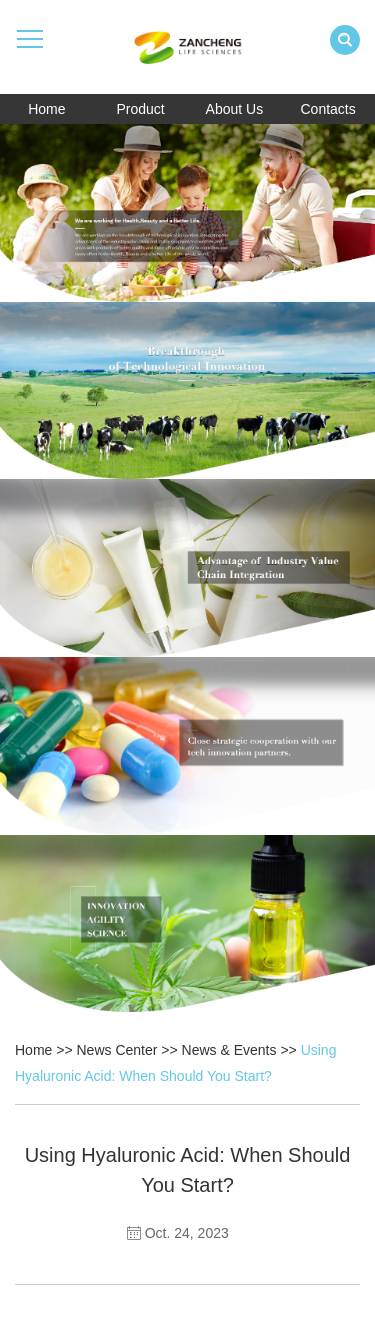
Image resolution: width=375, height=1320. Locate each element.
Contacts (328, 109)
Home (46, 109)
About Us (235, 109)
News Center (117, 1050)
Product (141, 109)
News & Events (229, 1050)
